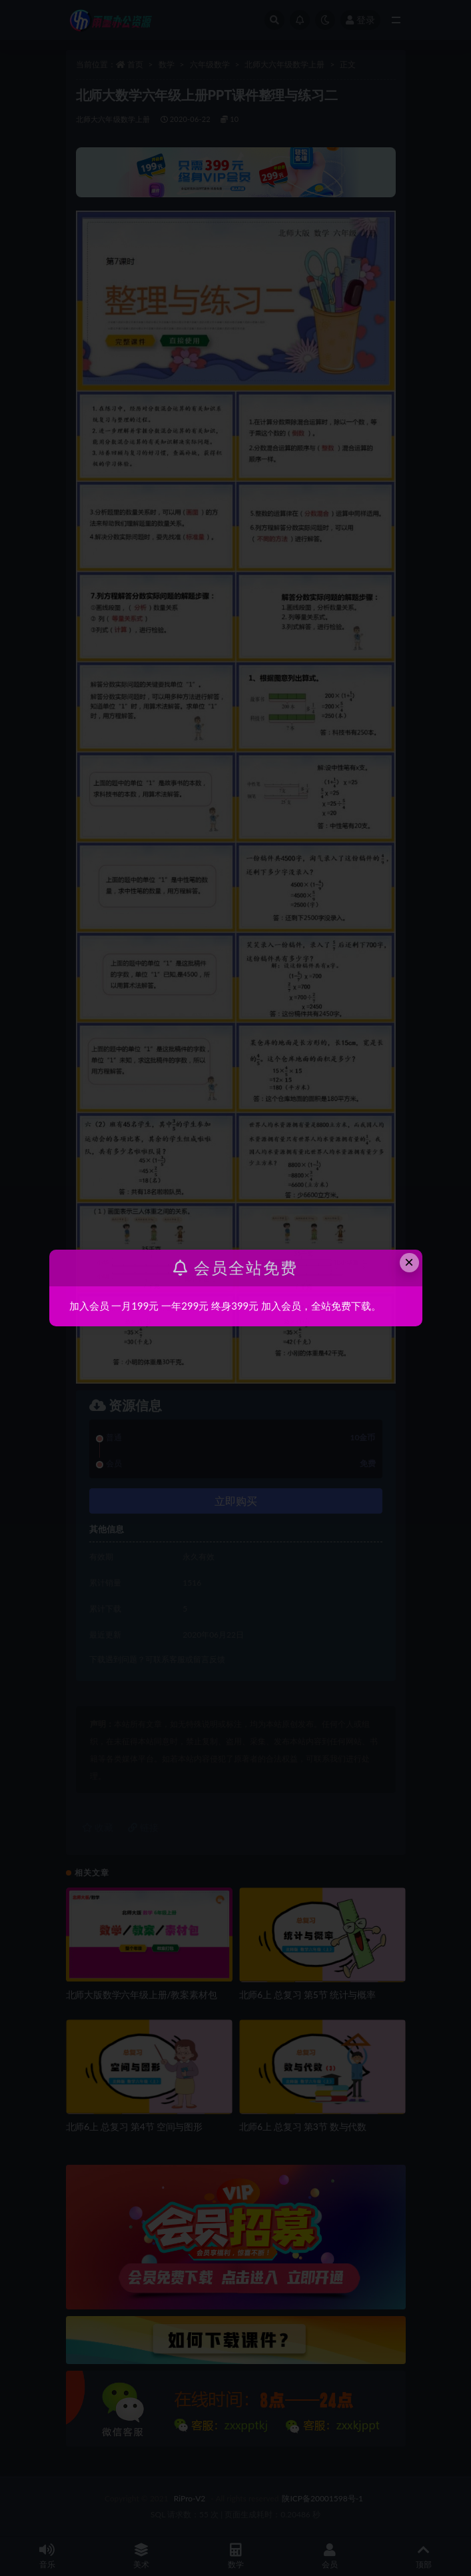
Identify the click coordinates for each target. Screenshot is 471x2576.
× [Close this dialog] (409, 1262)
